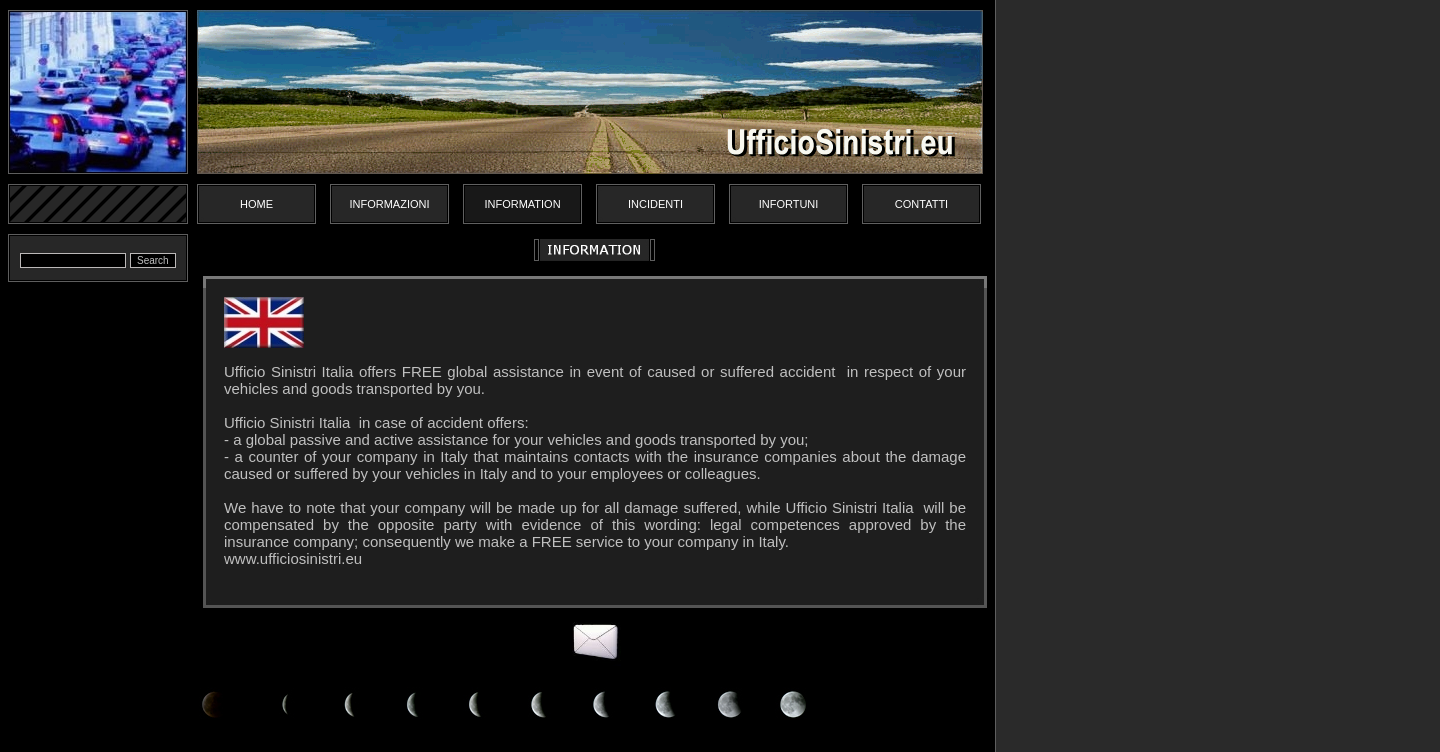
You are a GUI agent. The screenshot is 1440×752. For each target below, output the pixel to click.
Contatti (921, 204)
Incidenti (655, 204)
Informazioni (389, 204)
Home (256, 204)
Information (522, 204)
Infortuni (789, 204)
